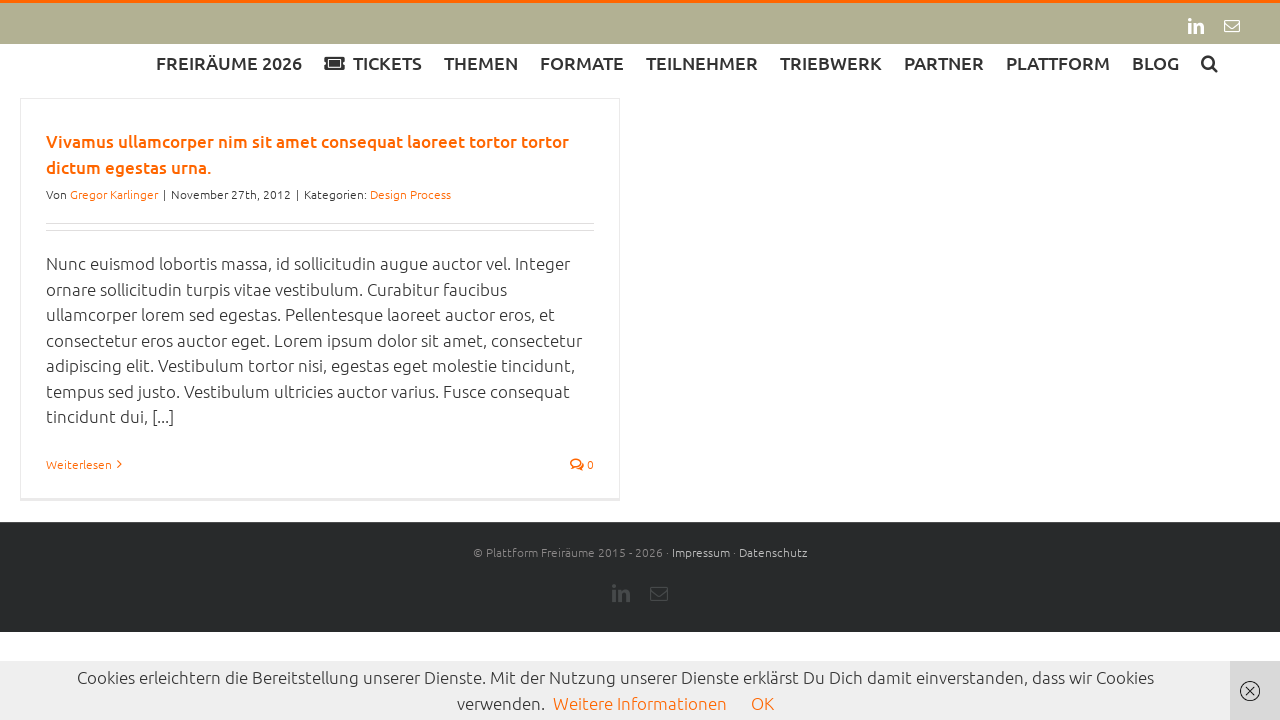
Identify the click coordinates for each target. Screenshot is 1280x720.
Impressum (701, 552)
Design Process (410, 194)
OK (762, 703)
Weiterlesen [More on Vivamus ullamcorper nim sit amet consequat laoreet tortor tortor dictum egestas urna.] (79, 464)
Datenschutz (773, 552)
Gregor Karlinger (114, 194)
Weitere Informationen (640, 703)
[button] (1231, 61)
